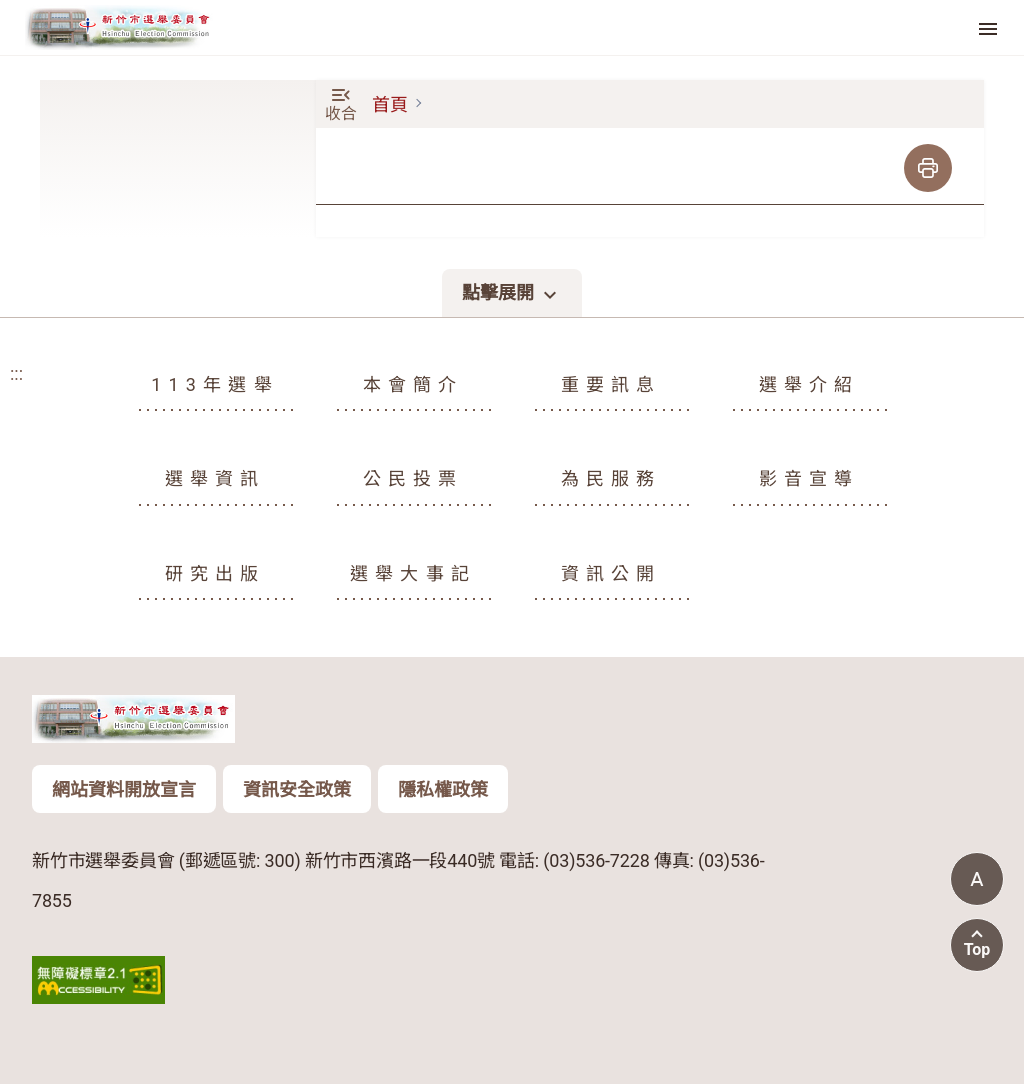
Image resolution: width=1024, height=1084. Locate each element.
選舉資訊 (215, 478)
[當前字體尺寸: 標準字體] (977, 879)
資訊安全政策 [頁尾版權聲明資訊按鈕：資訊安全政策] (297, 789)
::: (6, 93)
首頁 (390, 104)
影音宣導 (809, 478)
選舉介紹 (809, 384)
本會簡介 (413, 384)
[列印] (928, 168)
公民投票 (413, 478)
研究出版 (215, 573)
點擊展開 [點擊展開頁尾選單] (512, 294)
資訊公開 (611, 573)
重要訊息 (611, 384)
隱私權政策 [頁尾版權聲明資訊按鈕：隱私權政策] (443, 789)
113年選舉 (215, 384)
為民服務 (611, 478)
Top (977, 949)
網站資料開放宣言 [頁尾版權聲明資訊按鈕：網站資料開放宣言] (124, 789)
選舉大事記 (413, 573)
